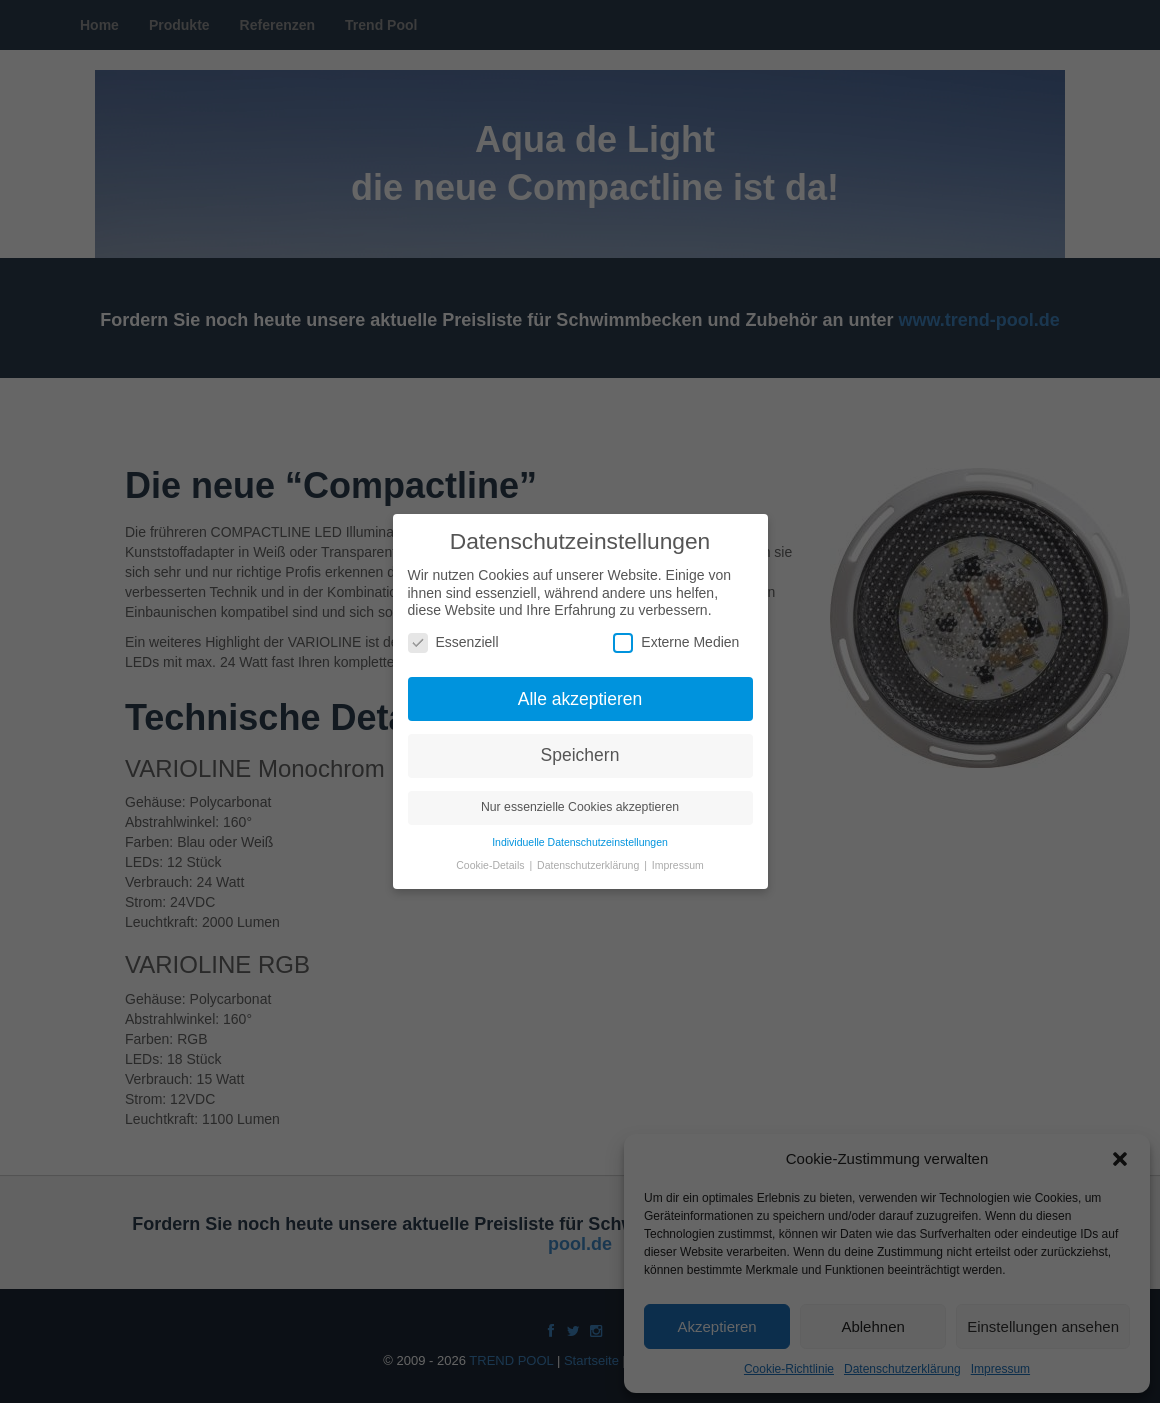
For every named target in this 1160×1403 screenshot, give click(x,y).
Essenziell (453, 634)
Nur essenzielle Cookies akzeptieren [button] (580, 800)
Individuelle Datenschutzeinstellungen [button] (580, 835)
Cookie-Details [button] (491, 858)
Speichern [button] (580, 748)
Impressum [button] (678, 858)
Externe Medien (676, 634)
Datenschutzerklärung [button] (589, 858)
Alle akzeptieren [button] (580, 691)
